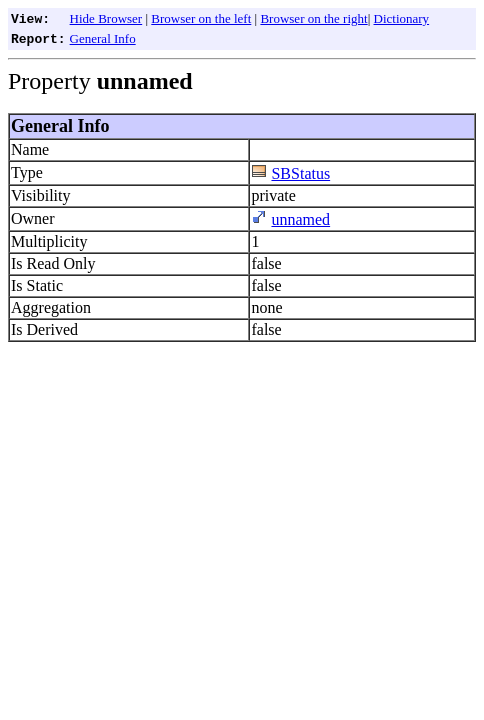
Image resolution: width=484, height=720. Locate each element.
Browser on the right (313, 18)
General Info (103, 38)
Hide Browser (106, 18)
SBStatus (300, 173)
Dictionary (402, 18)
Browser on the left (201, 18)
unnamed (300, 219)
